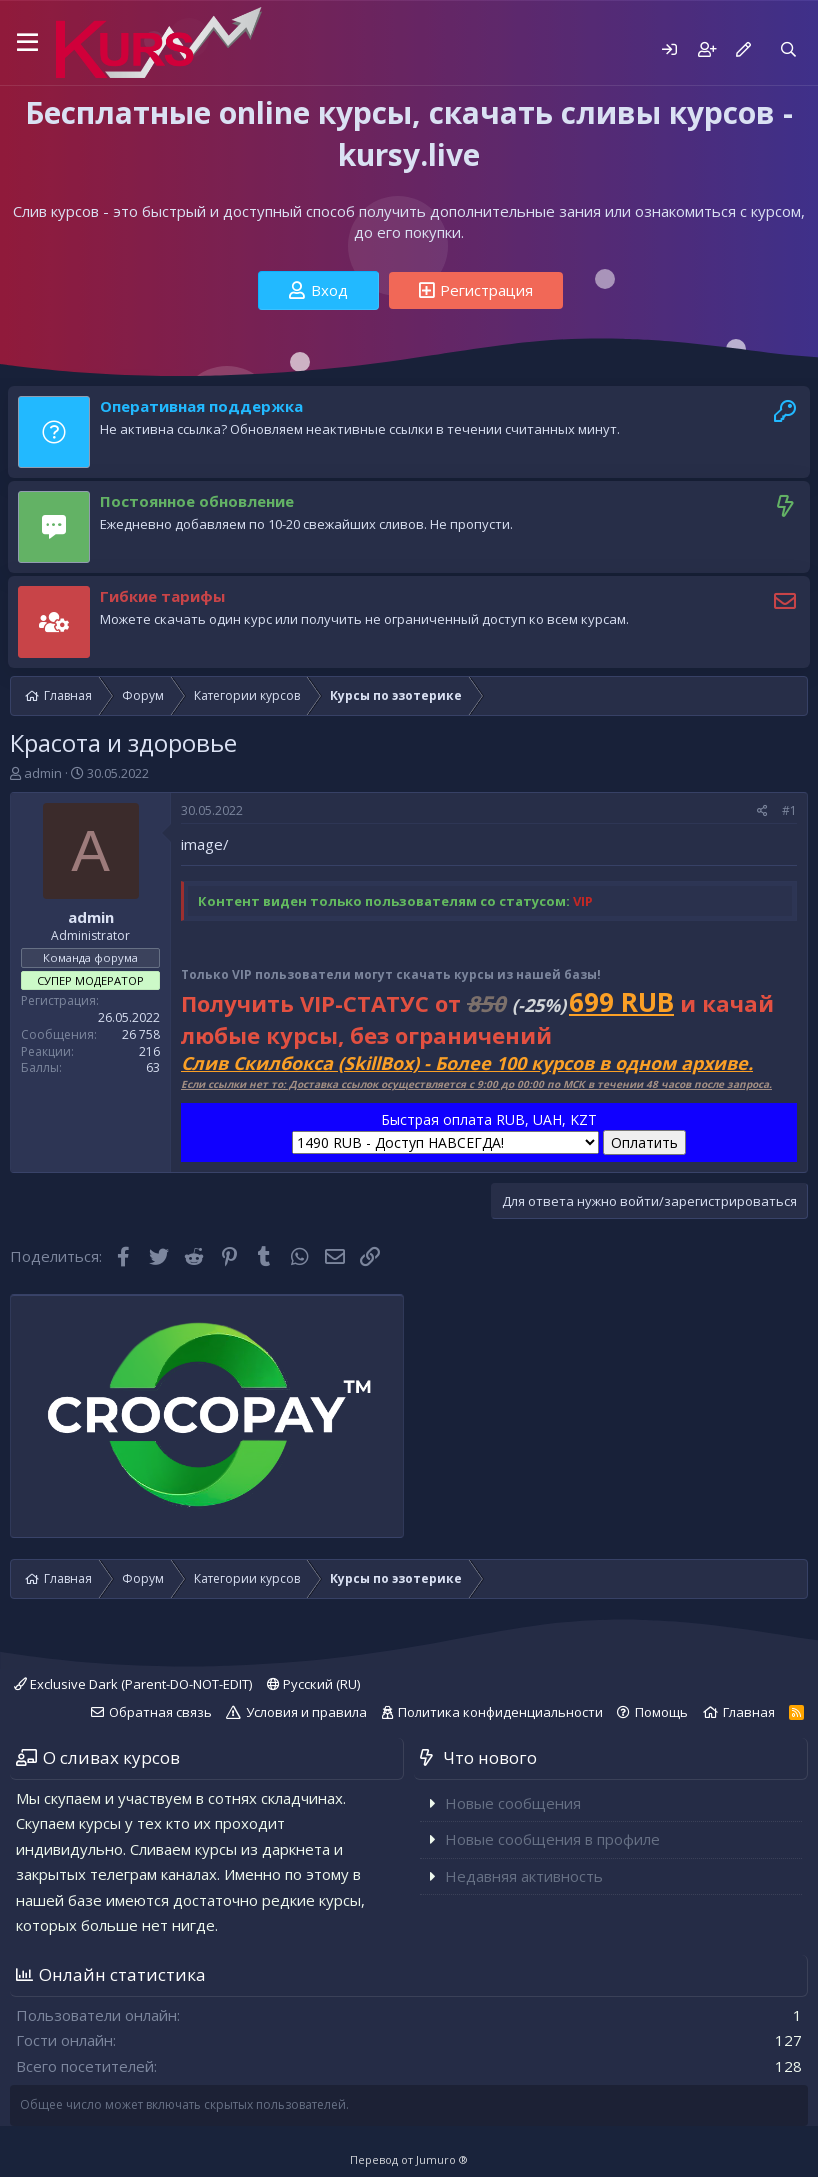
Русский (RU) (313, 1684)
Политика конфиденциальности (500, 1712)
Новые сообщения (513, 1803)
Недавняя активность (524, 1876)
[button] (27, 43)
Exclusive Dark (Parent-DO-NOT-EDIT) (133, 1684)
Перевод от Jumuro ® (409, 2159)
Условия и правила (306, 1712)
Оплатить (644, 1142)
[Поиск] (788, 49)
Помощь (661, 1712)
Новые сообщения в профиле (552, 1839)
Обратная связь (160, 1712)
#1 (789, 810)
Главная (749, 1712)
